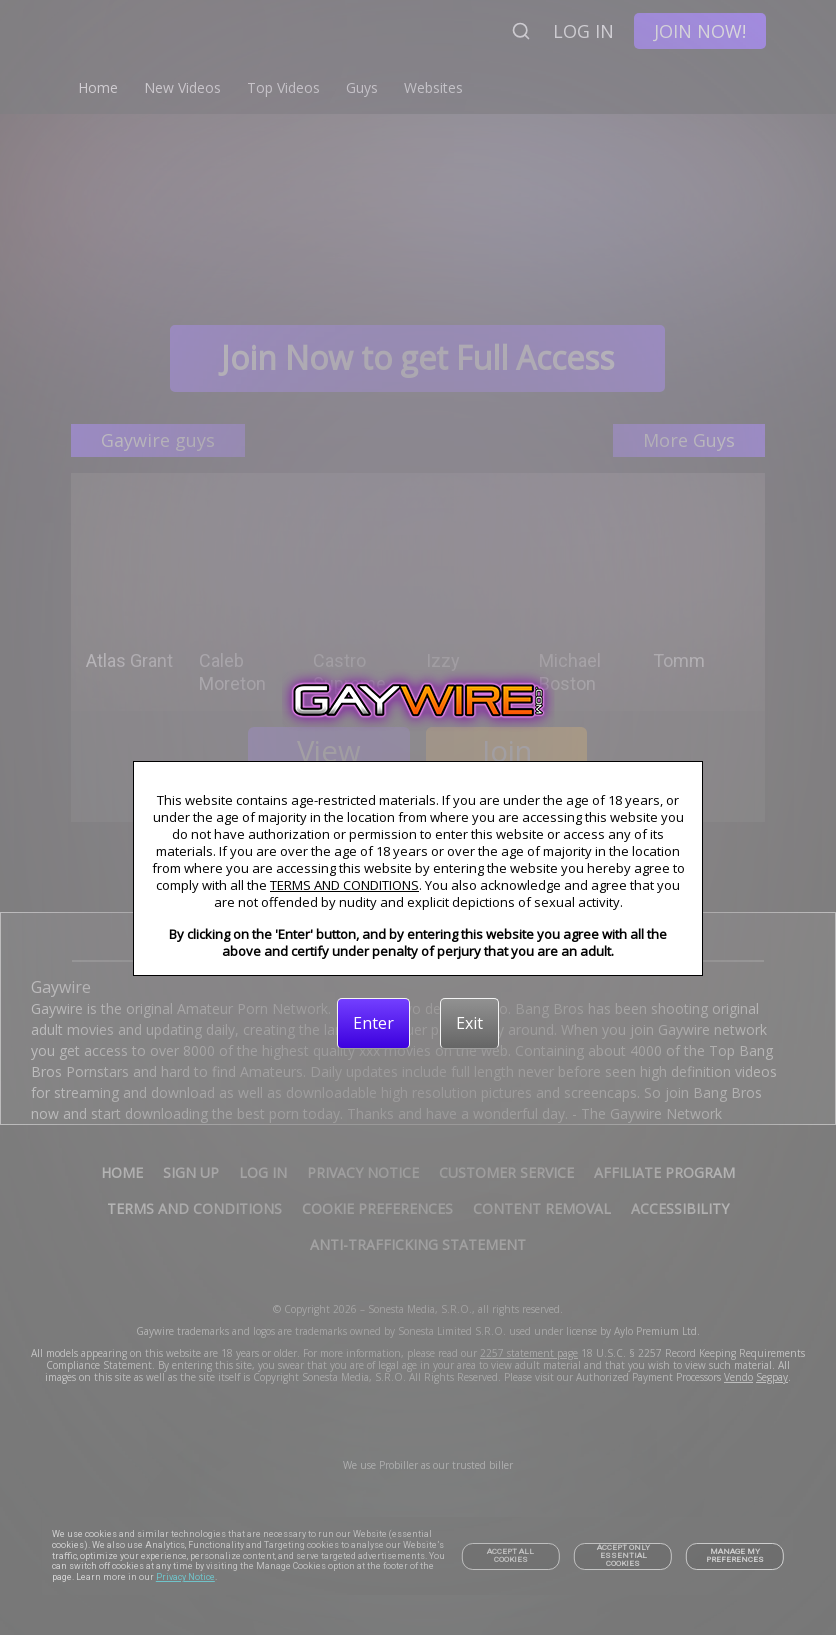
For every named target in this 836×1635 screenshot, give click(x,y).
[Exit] (469, 1023)
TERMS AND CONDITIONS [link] (344, 885)
